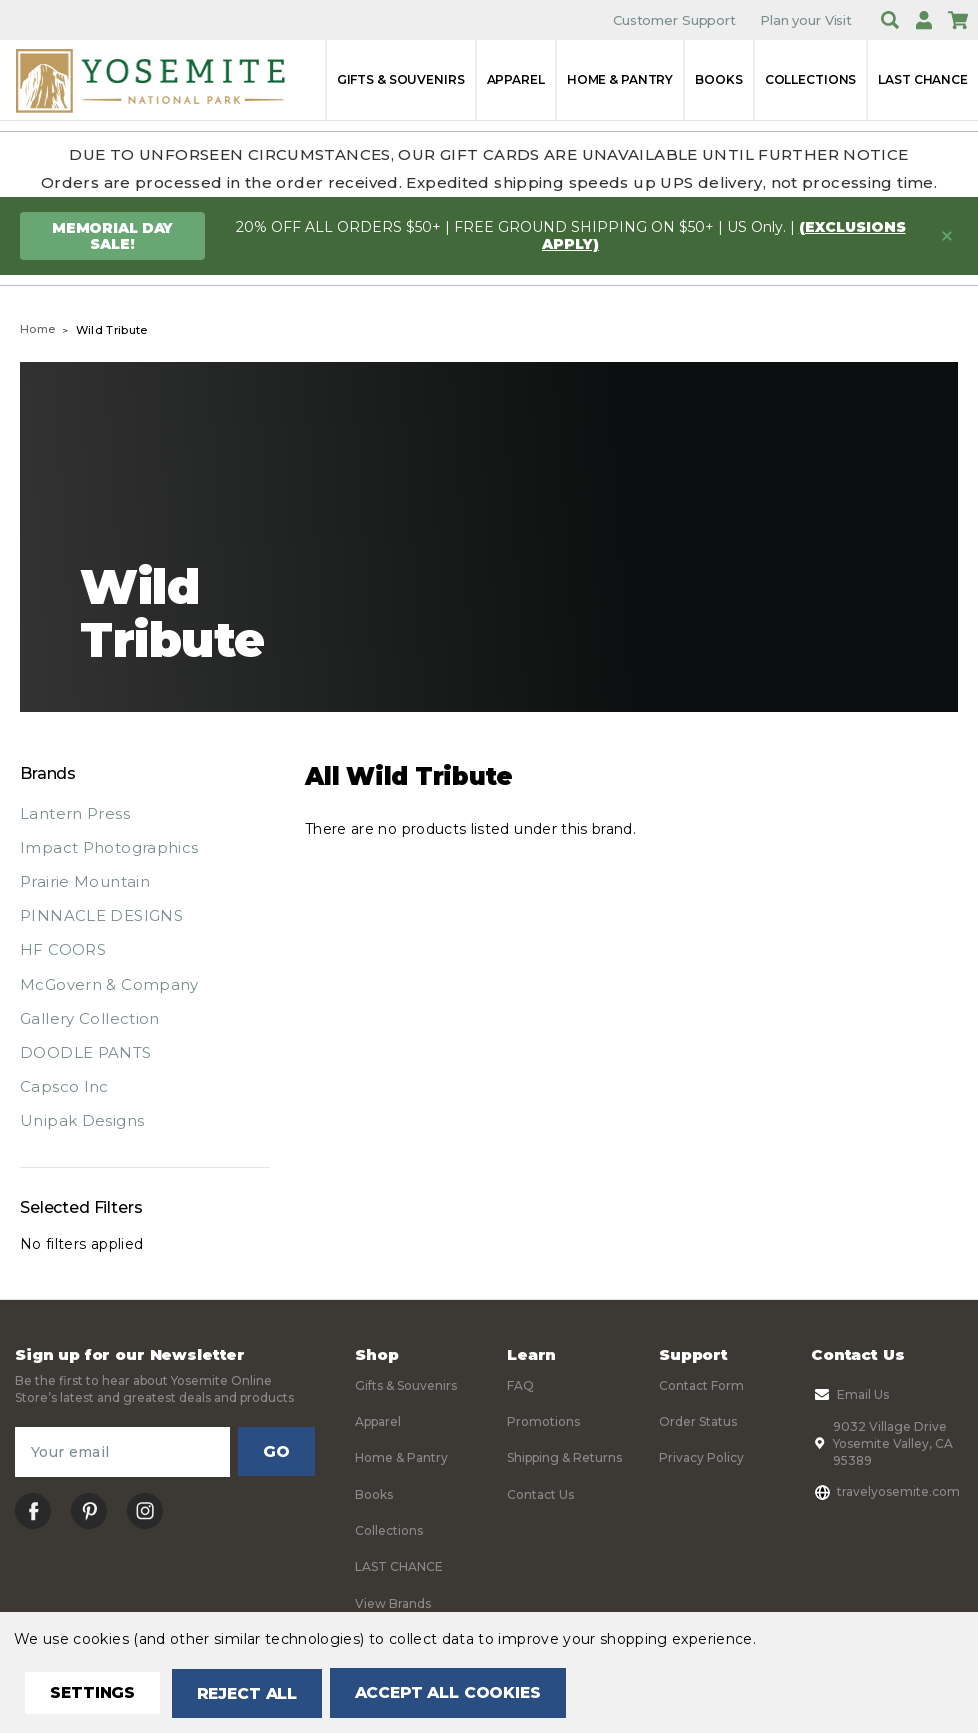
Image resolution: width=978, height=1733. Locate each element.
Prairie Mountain (85, 881)
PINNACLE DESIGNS (101, 915)
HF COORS (63, 949)
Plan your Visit (806, 20)
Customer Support (674, 20)
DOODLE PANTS (86, 1052)
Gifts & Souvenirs (401, 79)
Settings (94, 1693)
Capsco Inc (64, 1086)
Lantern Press (75, 813)
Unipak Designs (82, 1120)
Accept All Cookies (456, 1693)
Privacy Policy (701, 1457)
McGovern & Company (109, 984)
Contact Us (540, 1494)
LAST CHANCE (923, 79)
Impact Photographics (109, 847)
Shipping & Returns (564, 1457)
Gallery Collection (90, 1018)
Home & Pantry (620, 79)
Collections (811, 79)
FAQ (520, 1385)
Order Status (698, 1421)
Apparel (516, 79)
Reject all (251, 1693)
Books (718, 79)
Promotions (543, 1421)
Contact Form (701, 1385)
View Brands (393, 1603)
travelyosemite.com (885, 1492)
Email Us (850, 1395)
